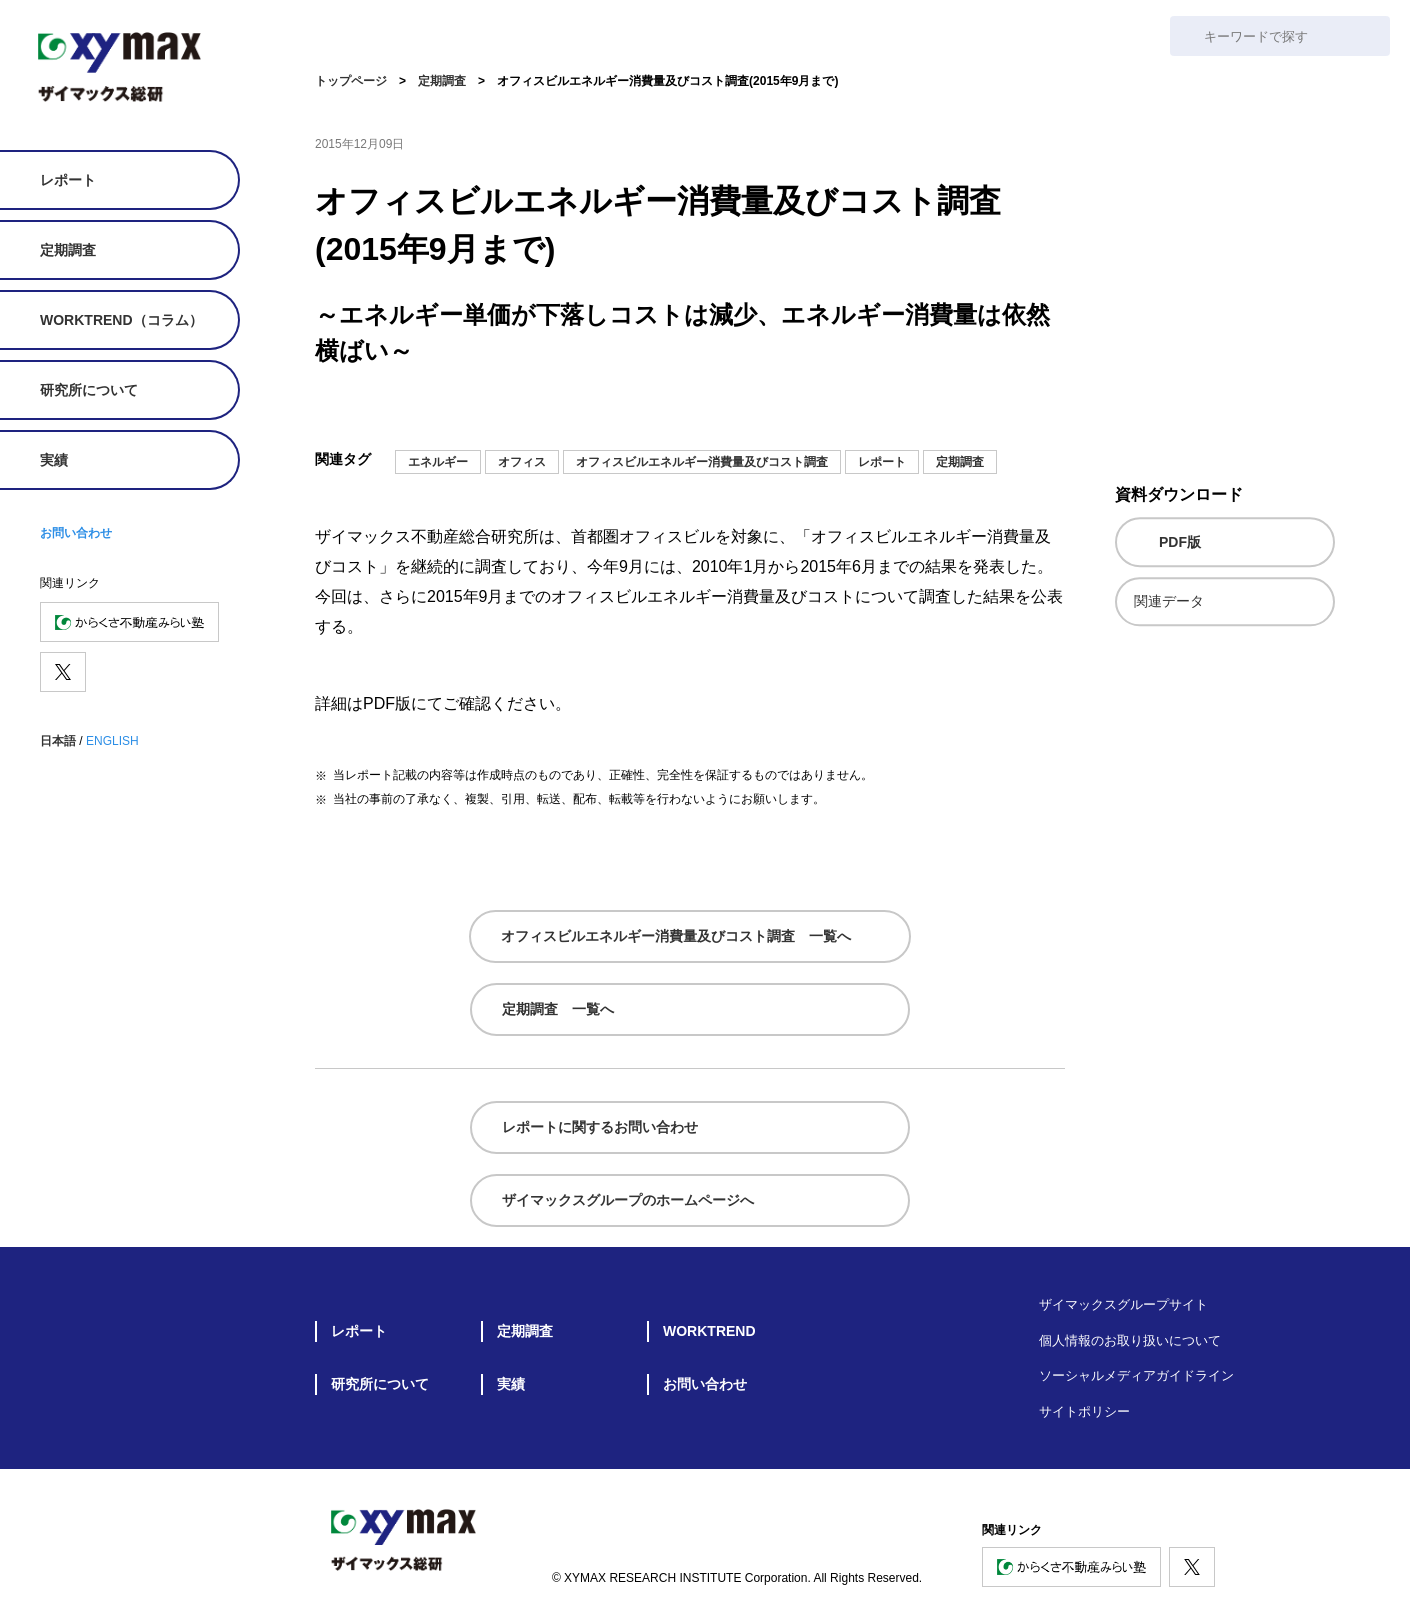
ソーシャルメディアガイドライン (1136, 1375)
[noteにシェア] (933, 413)
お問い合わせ (76, 533)
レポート (68, 180)
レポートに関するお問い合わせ (600, 1127)
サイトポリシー (1084, 1411)
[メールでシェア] (893, 413)
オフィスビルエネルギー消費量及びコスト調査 (702, 462)
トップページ (351, 81)
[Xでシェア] (973, 413)
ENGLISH (112, 741)
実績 (54, 460)
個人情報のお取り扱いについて (1130, 1340)
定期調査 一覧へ (558, 1009)
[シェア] (1053, 413)
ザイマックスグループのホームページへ (628, 1200)
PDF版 (1180, 542)
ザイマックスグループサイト (1123, 1304)
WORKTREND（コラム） (121, 320)
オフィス (522, 462)
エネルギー (438, 462)
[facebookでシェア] (1013, 413)
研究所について (89, 390)
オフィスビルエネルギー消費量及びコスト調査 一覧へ (676, 936)
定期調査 (68, 250)
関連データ (1169, 601)
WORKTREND (709, 1331)
